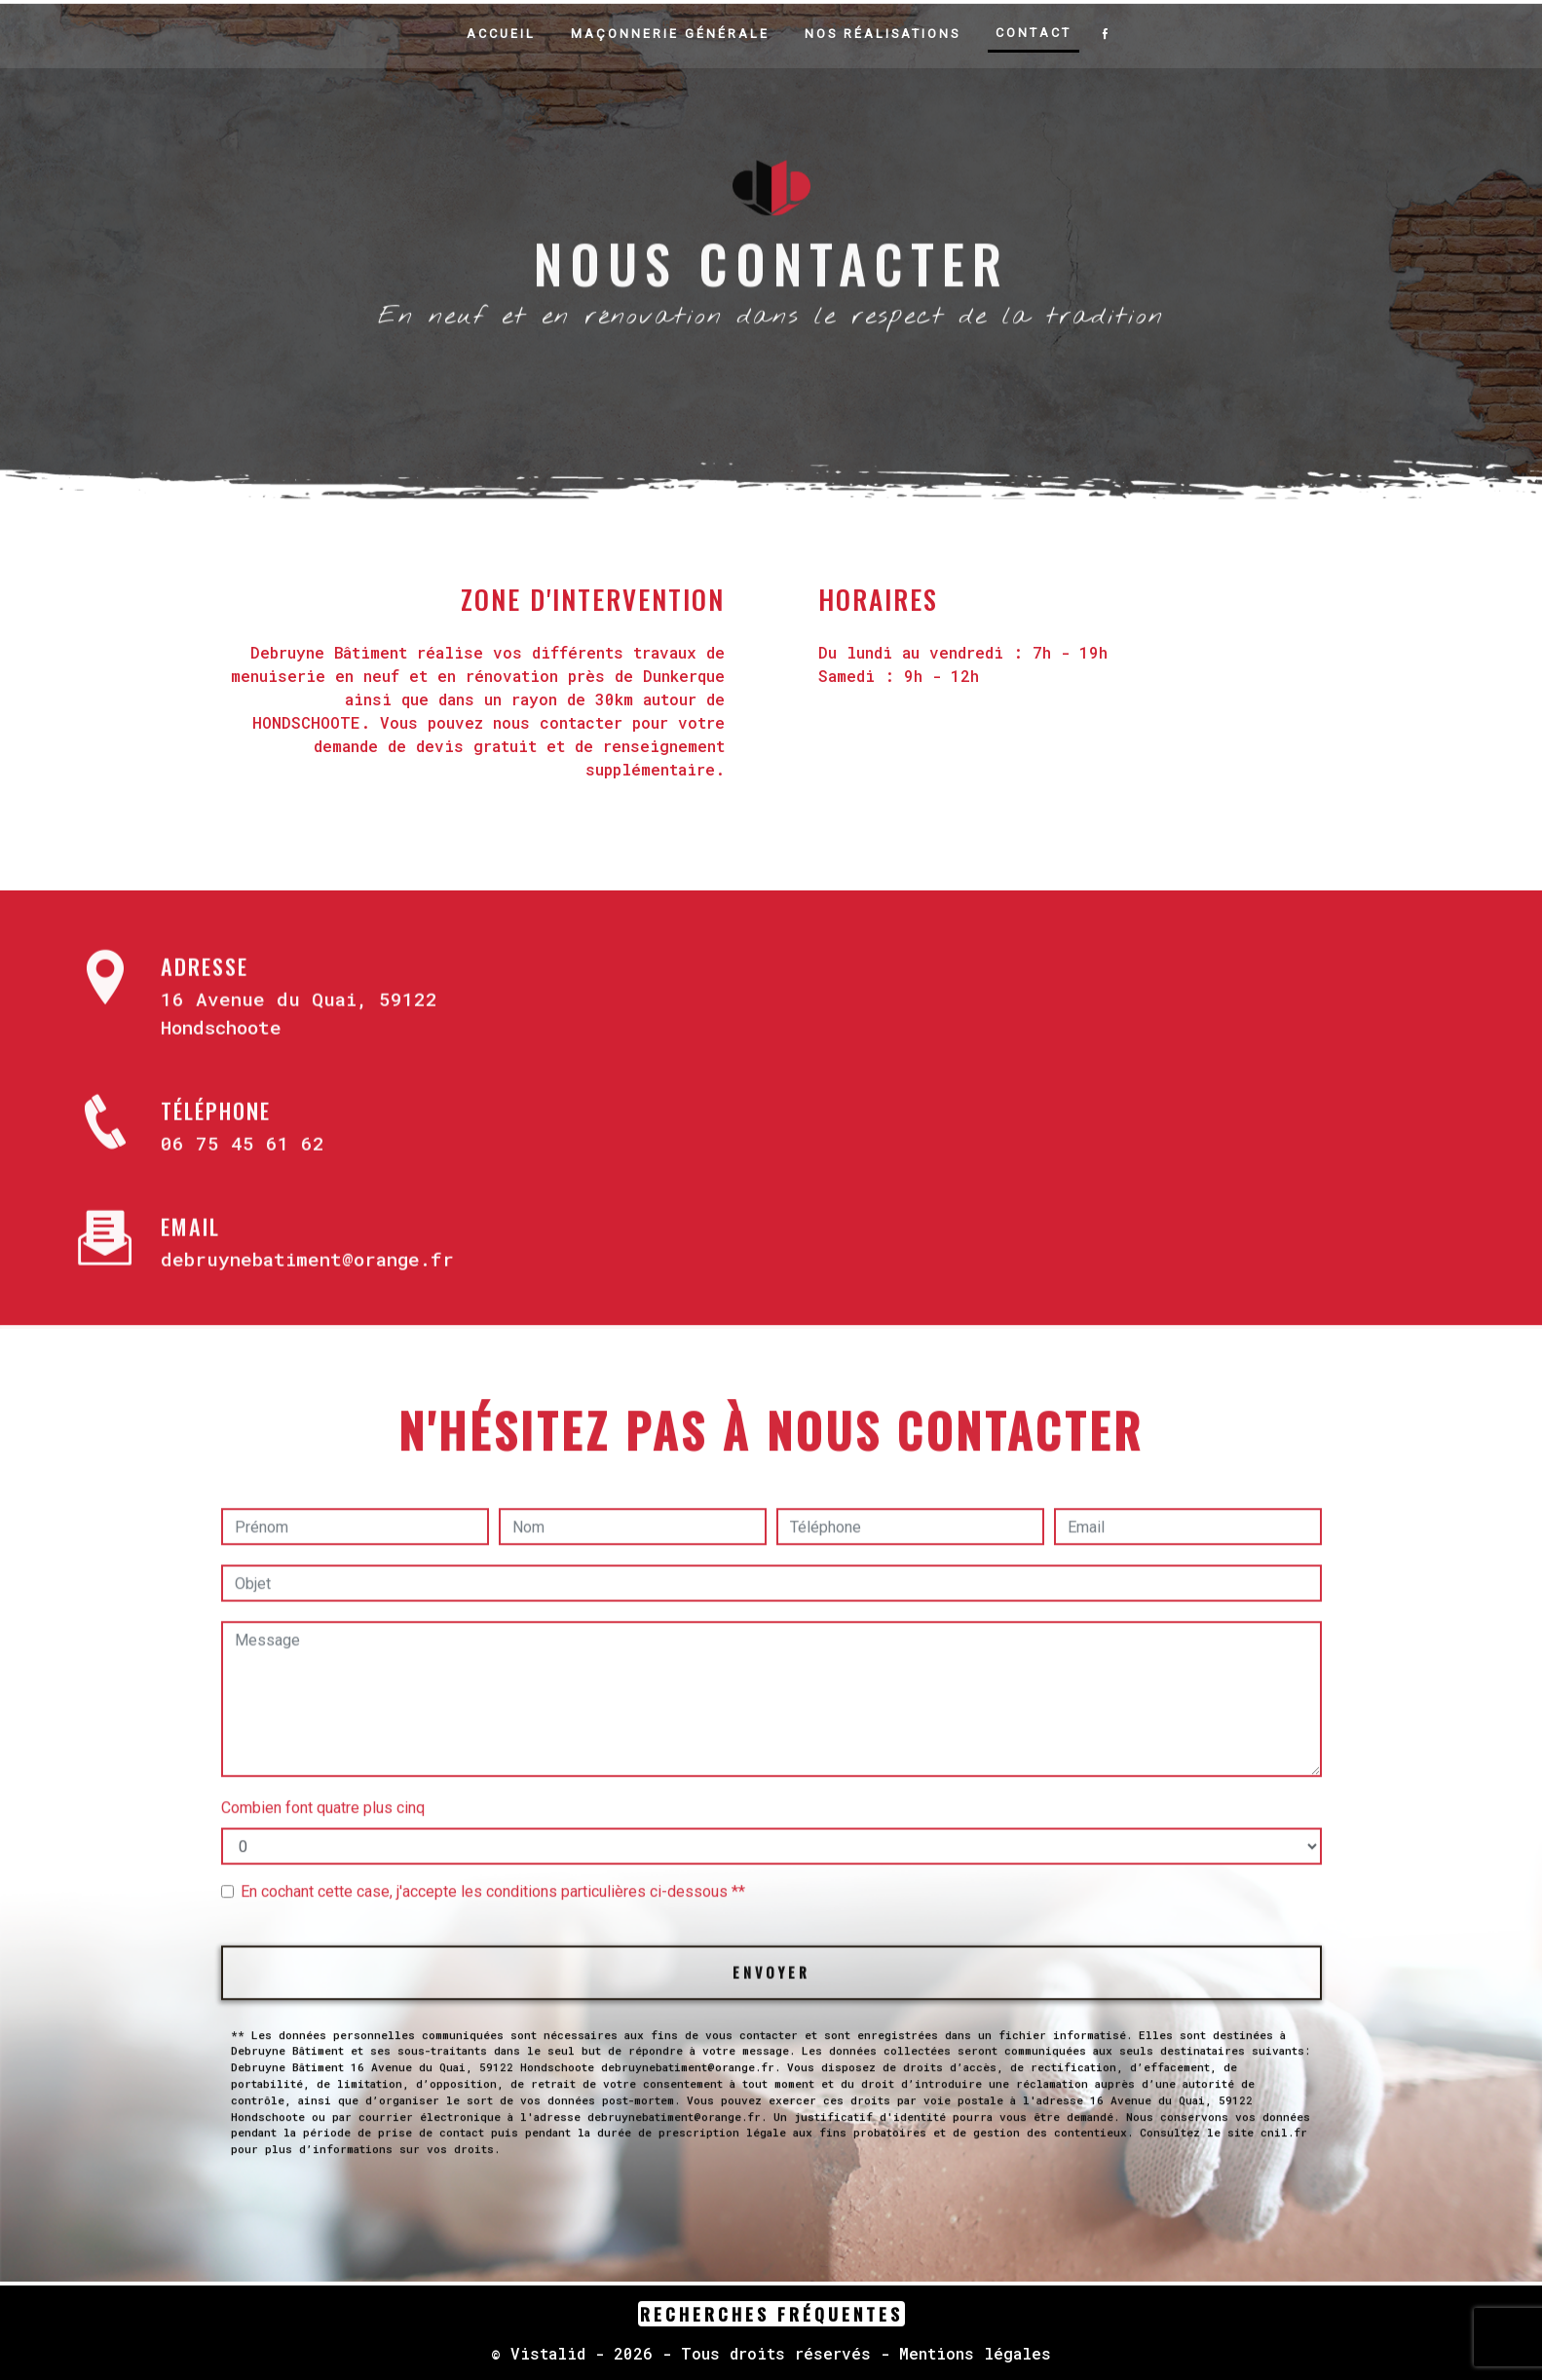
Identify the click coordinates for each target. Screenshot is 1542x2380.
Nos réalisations (882, 33)
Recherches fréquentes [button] (771, 2314)
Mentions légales (970, 2354)
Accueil (501, 33)
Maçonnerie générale (670, 33)
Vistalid (547, 2354)
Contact (1034, 32)
